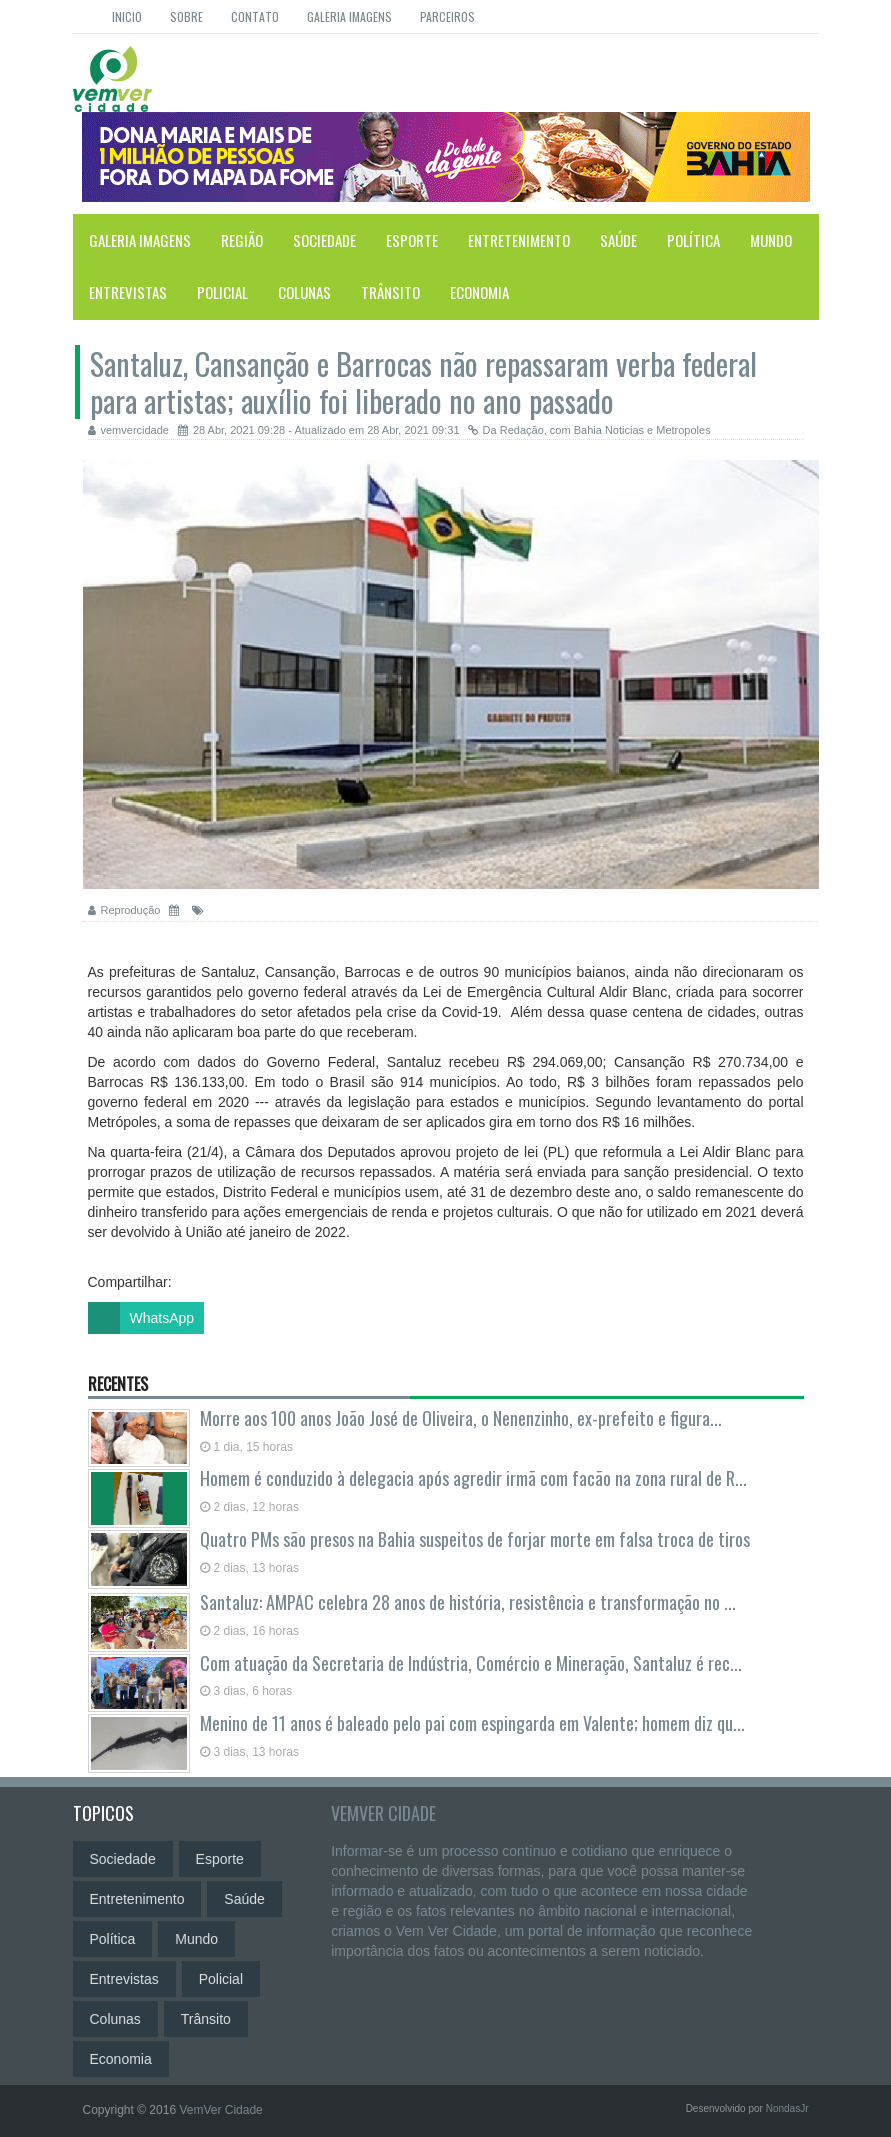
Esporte (412, 240)
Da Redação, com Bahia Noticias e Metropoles (589, 430)
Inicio (127, 16)
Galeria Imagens (349, 16)
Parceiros (447, 16)
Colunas (304, 292)
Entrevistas (128, 292)
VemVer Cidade (383, 1813)
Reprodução (124, 910)
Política (693, 240)
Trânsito (390, 292)
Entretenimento (519, 240)
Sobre (186, 16)
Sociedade (324, 240)
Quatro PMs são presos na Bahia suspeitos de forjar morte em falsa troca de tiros (475, 1539)
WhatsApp (141, 1318)
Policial (222, 292)
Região (242, 240)
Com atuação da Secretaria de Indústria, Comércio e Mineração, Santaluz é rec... (471, 1663)
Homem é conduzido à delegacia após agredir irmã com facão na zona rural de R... (473, 1478)
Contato (255, 16)
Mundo (771, 240)
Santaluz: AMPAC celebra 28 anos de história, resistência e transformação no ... (468, 1602)
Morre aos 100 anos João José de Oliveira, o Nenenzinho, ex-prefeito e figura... (461, 1418)
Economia (479, 292)
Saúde (618, 240)
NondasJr (787, 2108)
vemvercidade (128, 430)
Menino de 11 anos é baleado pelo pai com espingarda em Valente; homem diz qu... (472, 1723)
